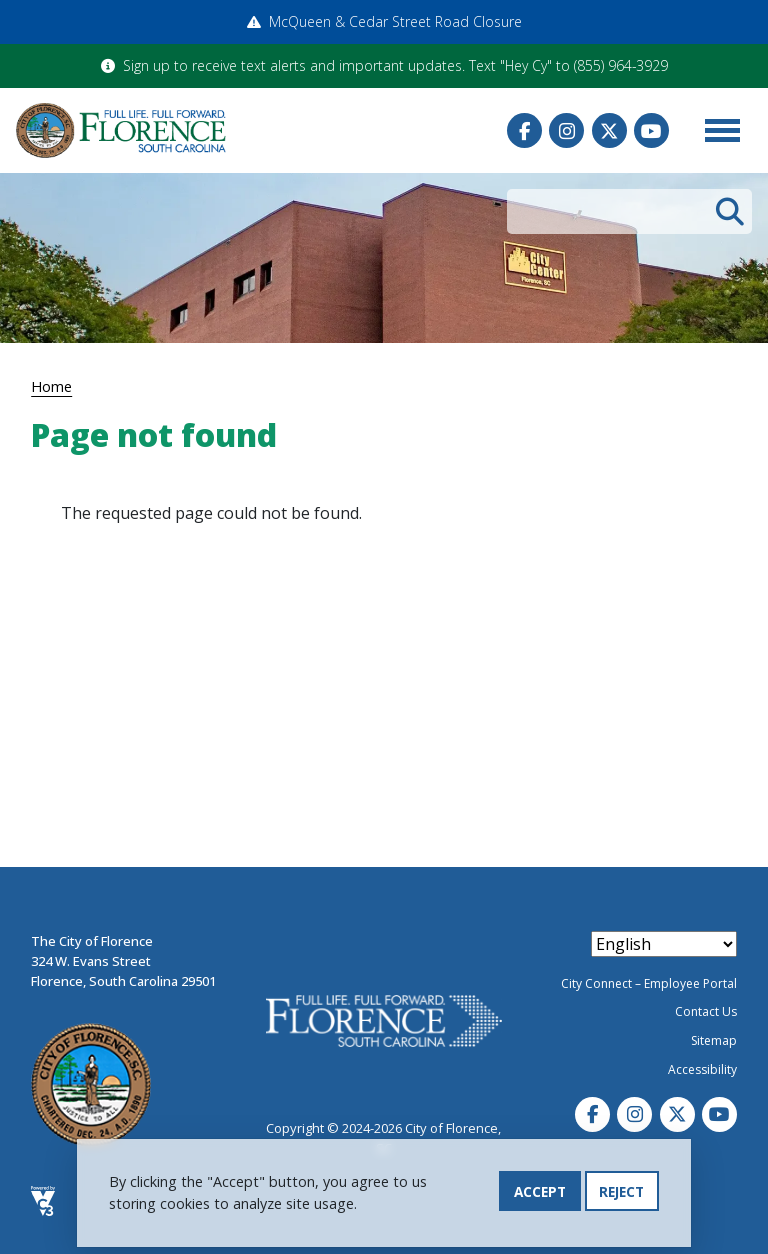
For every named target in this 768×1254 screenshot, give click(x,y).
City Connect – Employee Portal (649, 983)
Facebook (524, 130)
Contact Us (706, 1011)
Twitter (609, 130)
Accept (540, 1197)
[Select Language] (664, 944)
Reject (621, 1197)
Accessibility (702, 1069)
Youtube (651, 130)
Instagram (566, 130)
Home (51, 386)
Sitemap (714, 1040)
